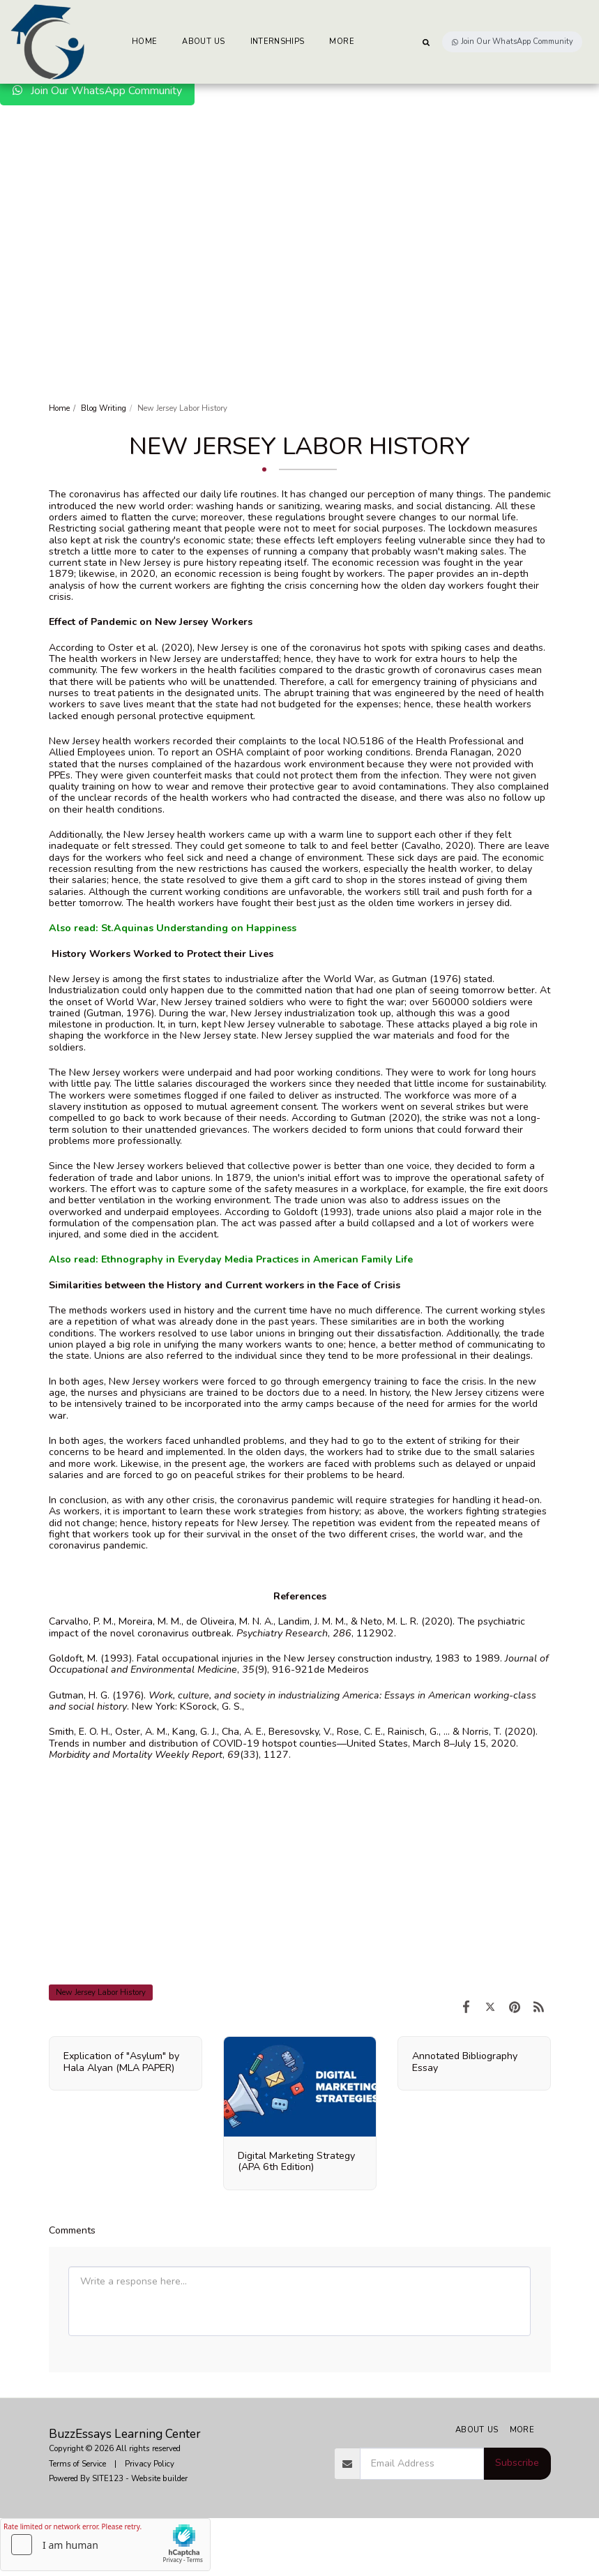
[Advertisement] (299, 210)
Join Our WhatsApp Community (97, 90)
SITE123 (107, 2478)
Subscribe (517, 2462)
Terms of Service (77, 2463)
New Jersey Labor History (101, 1992)
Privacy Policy (149, 2463)
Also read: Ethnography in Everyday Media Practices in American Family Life (231, 1259)
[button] (425, 42)
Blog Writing (103, 408)
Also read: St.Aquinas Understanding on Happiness (172, 928)
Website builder (159, 2478)
